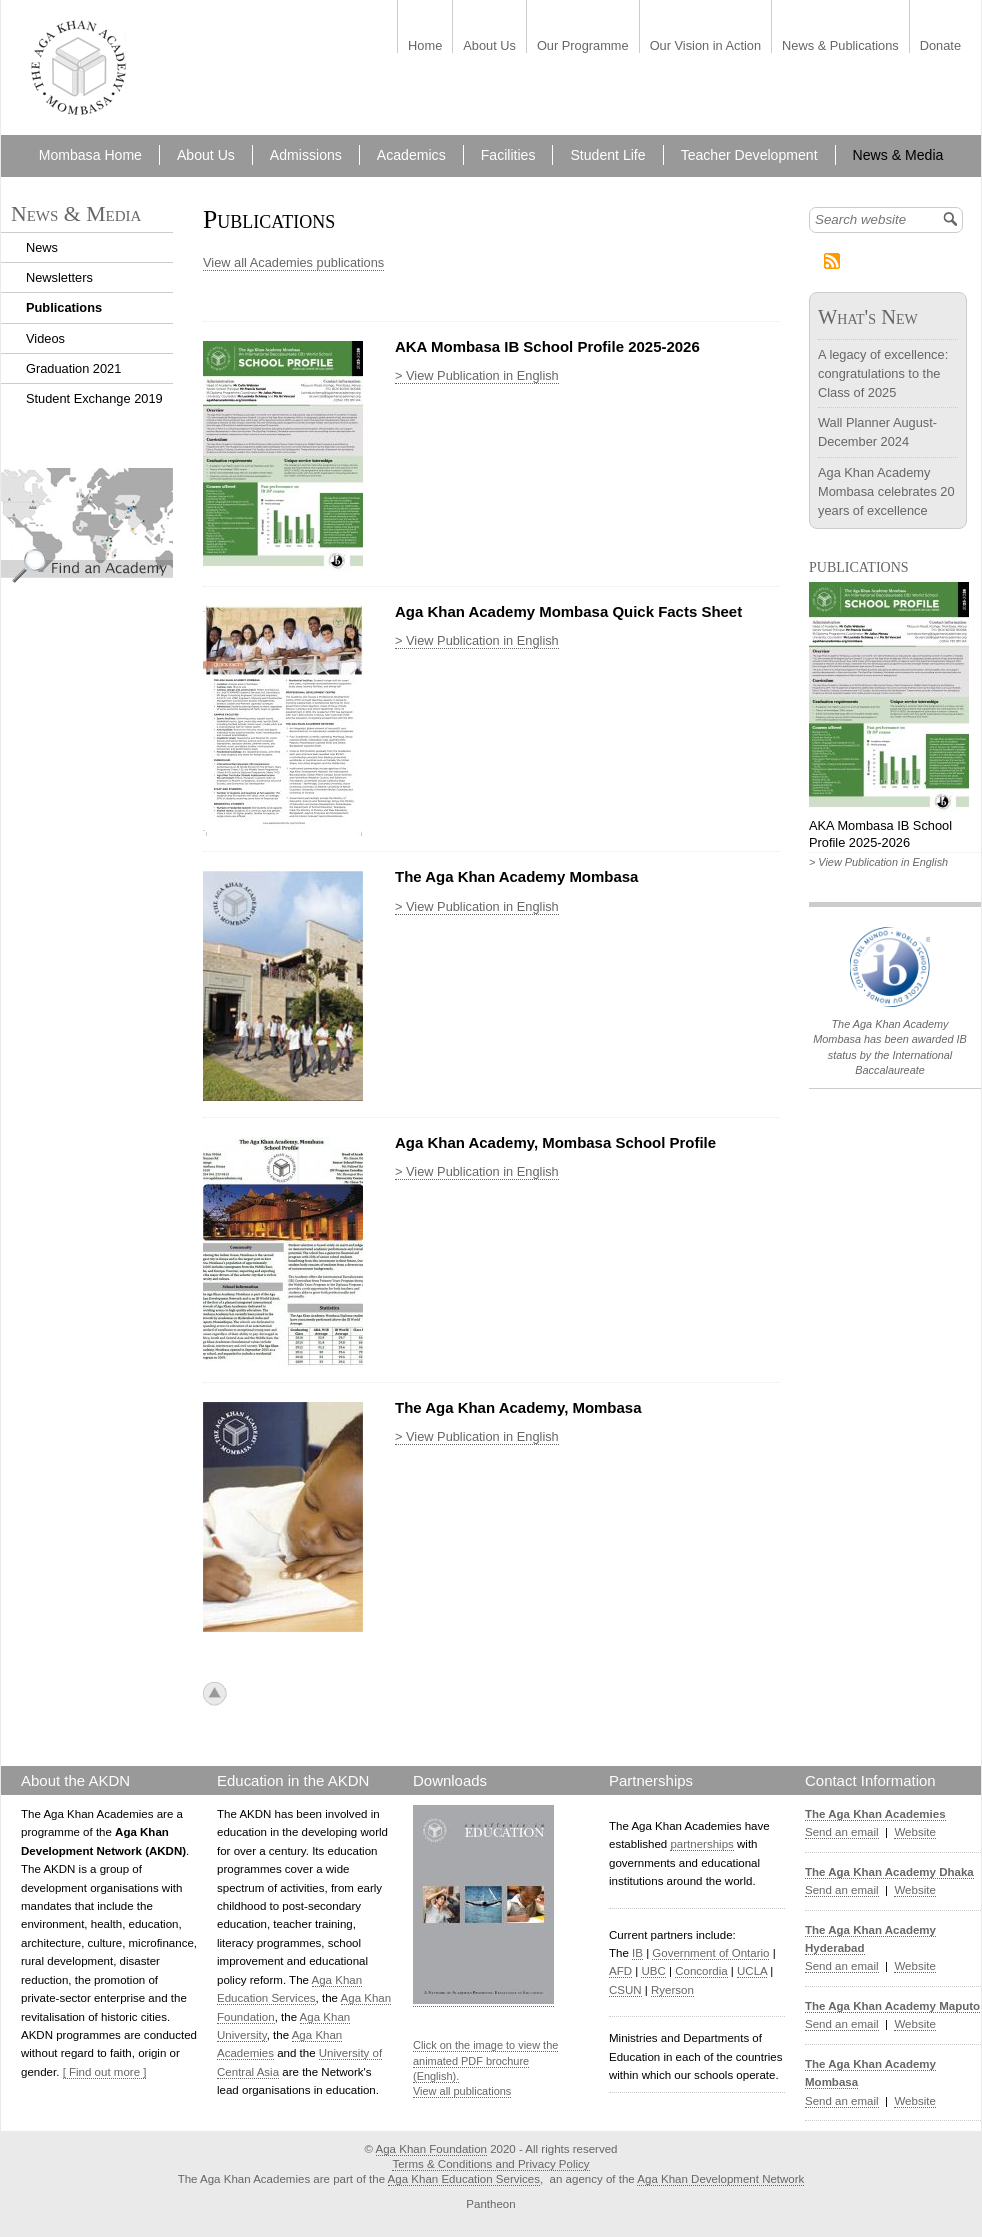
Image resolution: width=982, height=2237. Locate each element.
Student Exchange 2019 (94, 398)
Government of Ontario (710, 1953)
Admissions (306, 155)
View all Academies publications (293, 262)
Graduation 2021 (73, 368)
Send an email (842, 1832)
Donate (940, 46)
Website (914, 1832)
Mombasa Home (90, 155)
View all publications (462, 2091)
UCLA (752, 1971)
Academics (411, 155)
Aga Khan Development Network (720, 2179)
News (42, 247)
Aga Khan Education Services (464, 2179)
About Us (489, 46)
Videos (45, 338)
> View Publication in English (477, 375)
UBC (653, 1971)
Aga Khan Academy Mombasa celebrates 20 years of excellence (886, 491)
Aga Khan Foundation (431, 2149)
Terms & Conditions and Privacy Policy (490, 2164)
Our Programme (583, 46)
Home (425, 46)
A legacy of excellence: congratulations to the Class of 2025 (883, 373)
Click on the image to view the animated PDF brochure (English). (485, 2060)
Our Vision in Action (705, 46)
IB (637, 1953)
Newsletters (59, 277)
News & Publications (840, 46)
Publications (64, 307)
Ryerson (672, 1990)
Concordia (701, 1971)
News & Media (898, 155)
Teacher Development (749, 155)
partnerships (701, 1844)
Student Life (607, 155)
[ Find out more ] (105, 2072)
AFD (620, 1971)
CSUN (625, 1990)
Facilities (508, 155)
